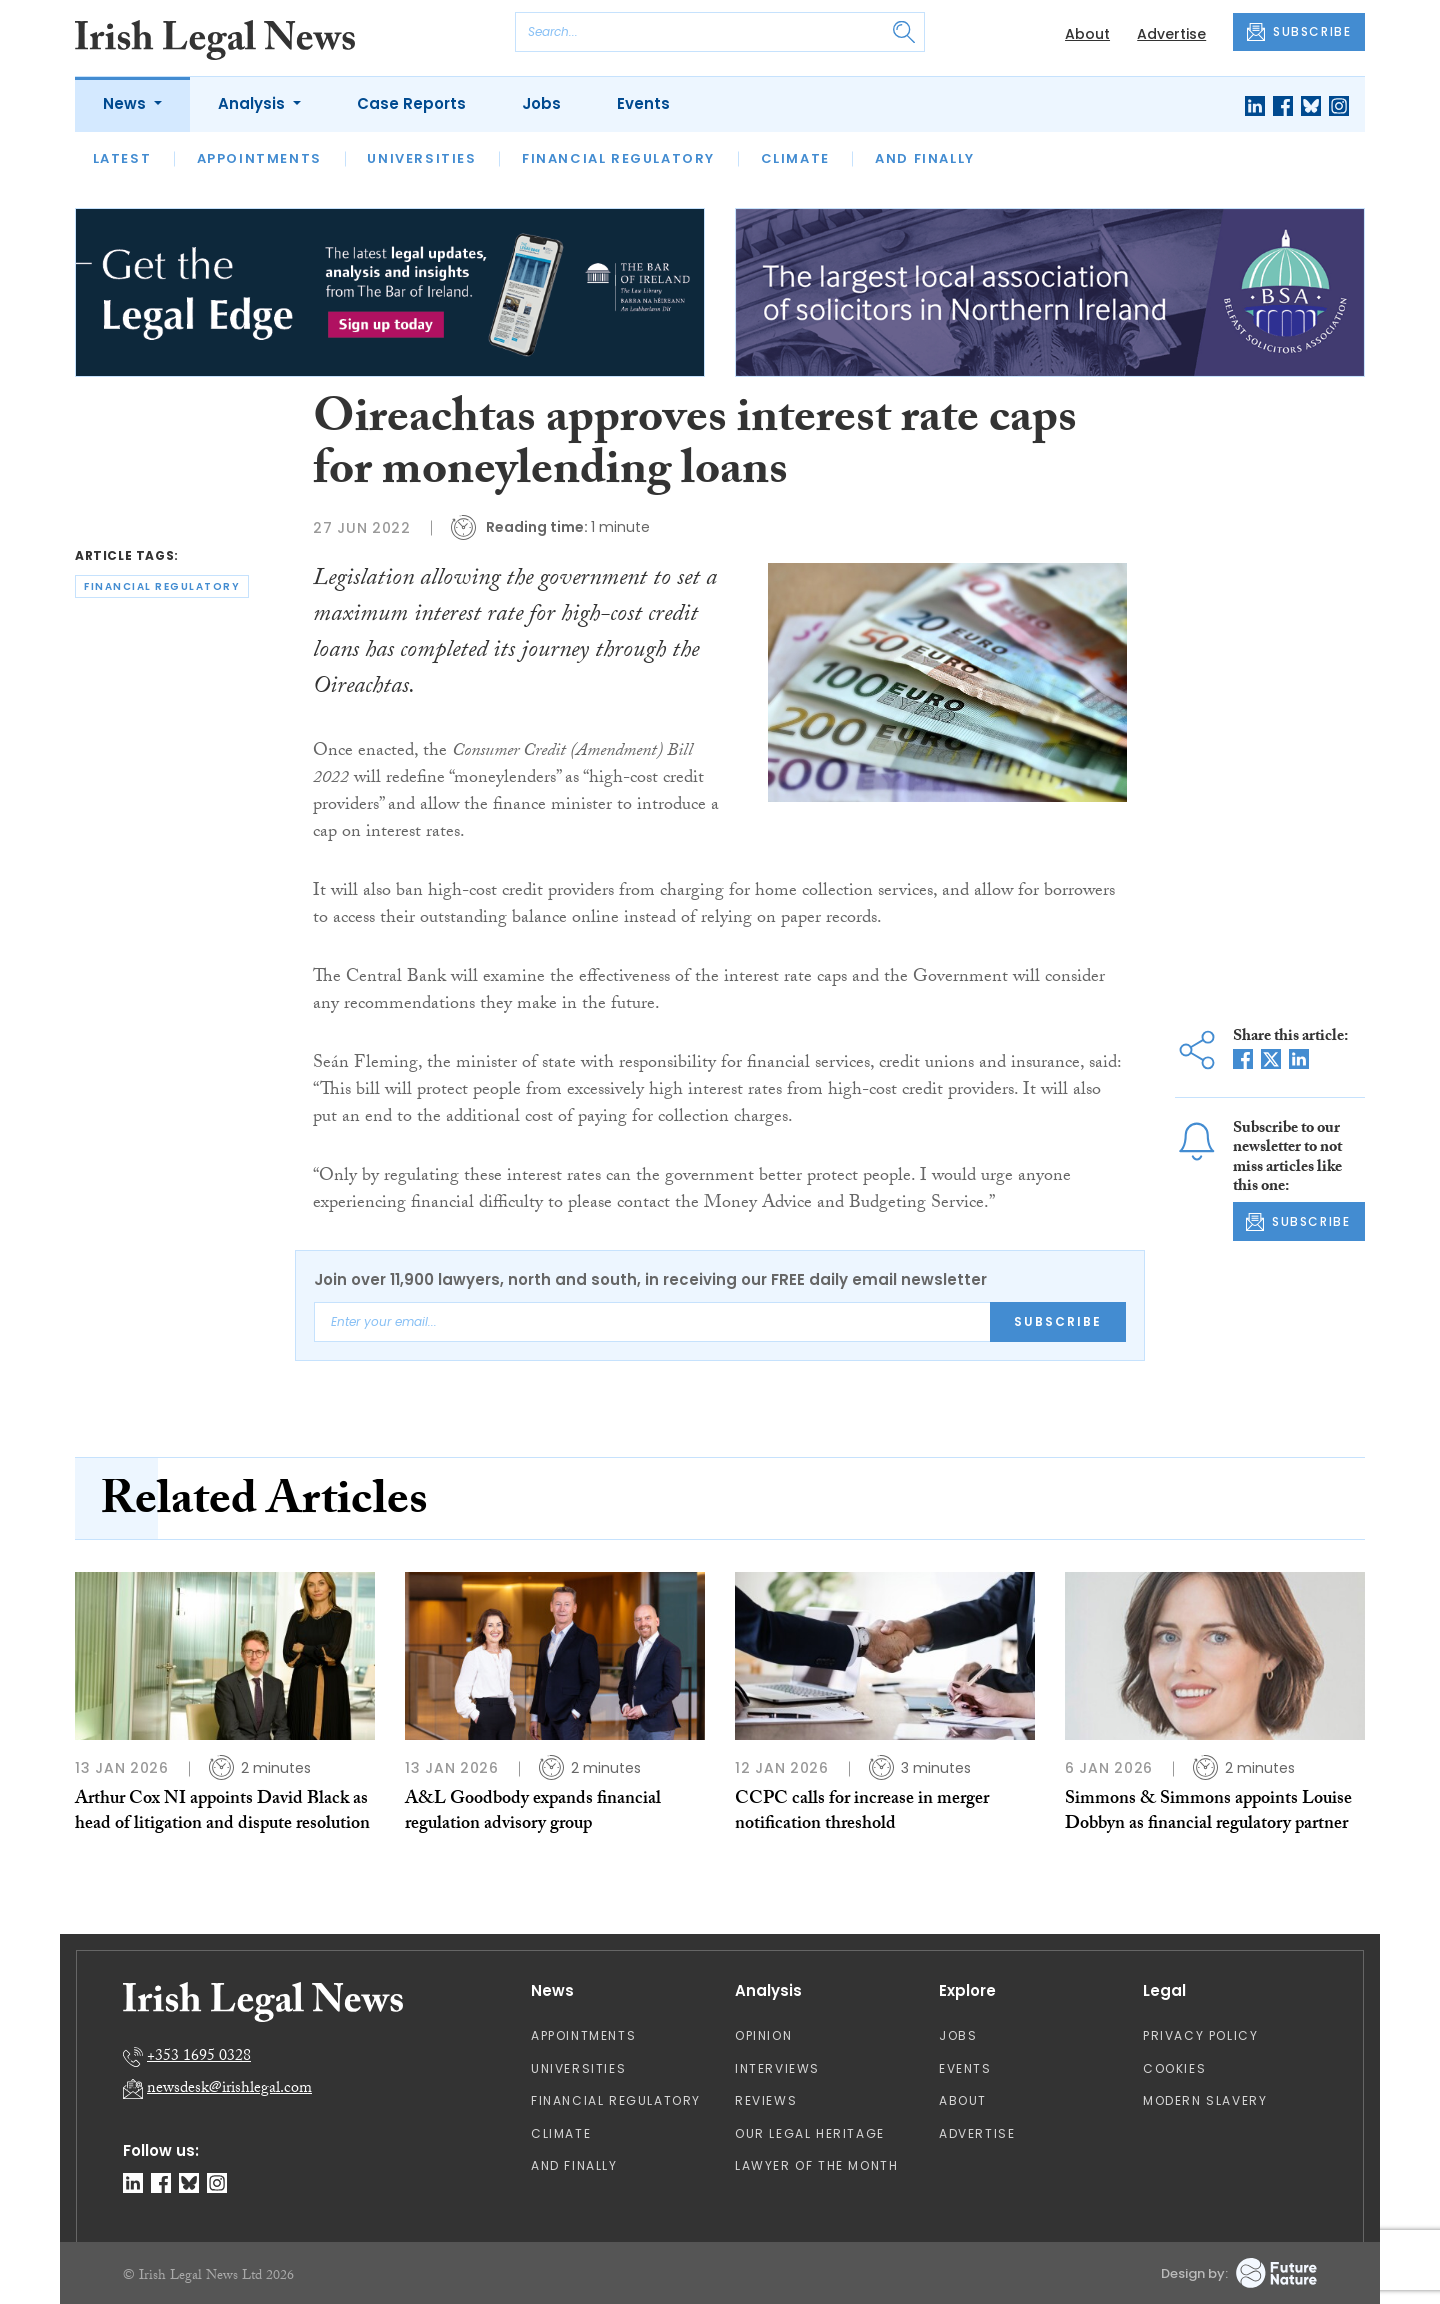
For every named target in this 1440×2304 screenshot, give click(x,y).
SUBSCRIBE (1299, 32)
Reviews (766, 2100)
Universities (421, 158)
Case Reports (411, 103)
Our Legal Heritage (810, 2133)
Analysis (253, 103)
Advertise (1171, 34)
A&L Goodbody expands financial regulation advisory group (533, 1812)
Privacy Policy (1200, 2035)
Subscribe (1058, 1321)
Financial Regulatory (618, 158)
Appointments (259, 158)
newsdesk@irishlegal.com (229, 2089)
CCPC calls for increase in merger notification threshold (862, 1812)
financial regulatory (162, 586)
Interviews (777, 2068)
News (126, 103)
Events (643, 103)
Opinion (763, 2035)
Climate (795, 158)
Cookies (1174, 2068)
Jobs (541, 103)
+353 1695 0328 (199, 2057)
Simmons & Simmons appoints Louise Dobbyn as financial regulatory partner (1208, 1812)
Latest (122, 158)
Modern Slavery (1205, 2100)
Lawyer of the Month (816, 2165)
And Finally (925, 158)
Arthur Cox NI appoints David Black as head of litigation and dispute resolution (222, 1812)
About (1087, 34)
